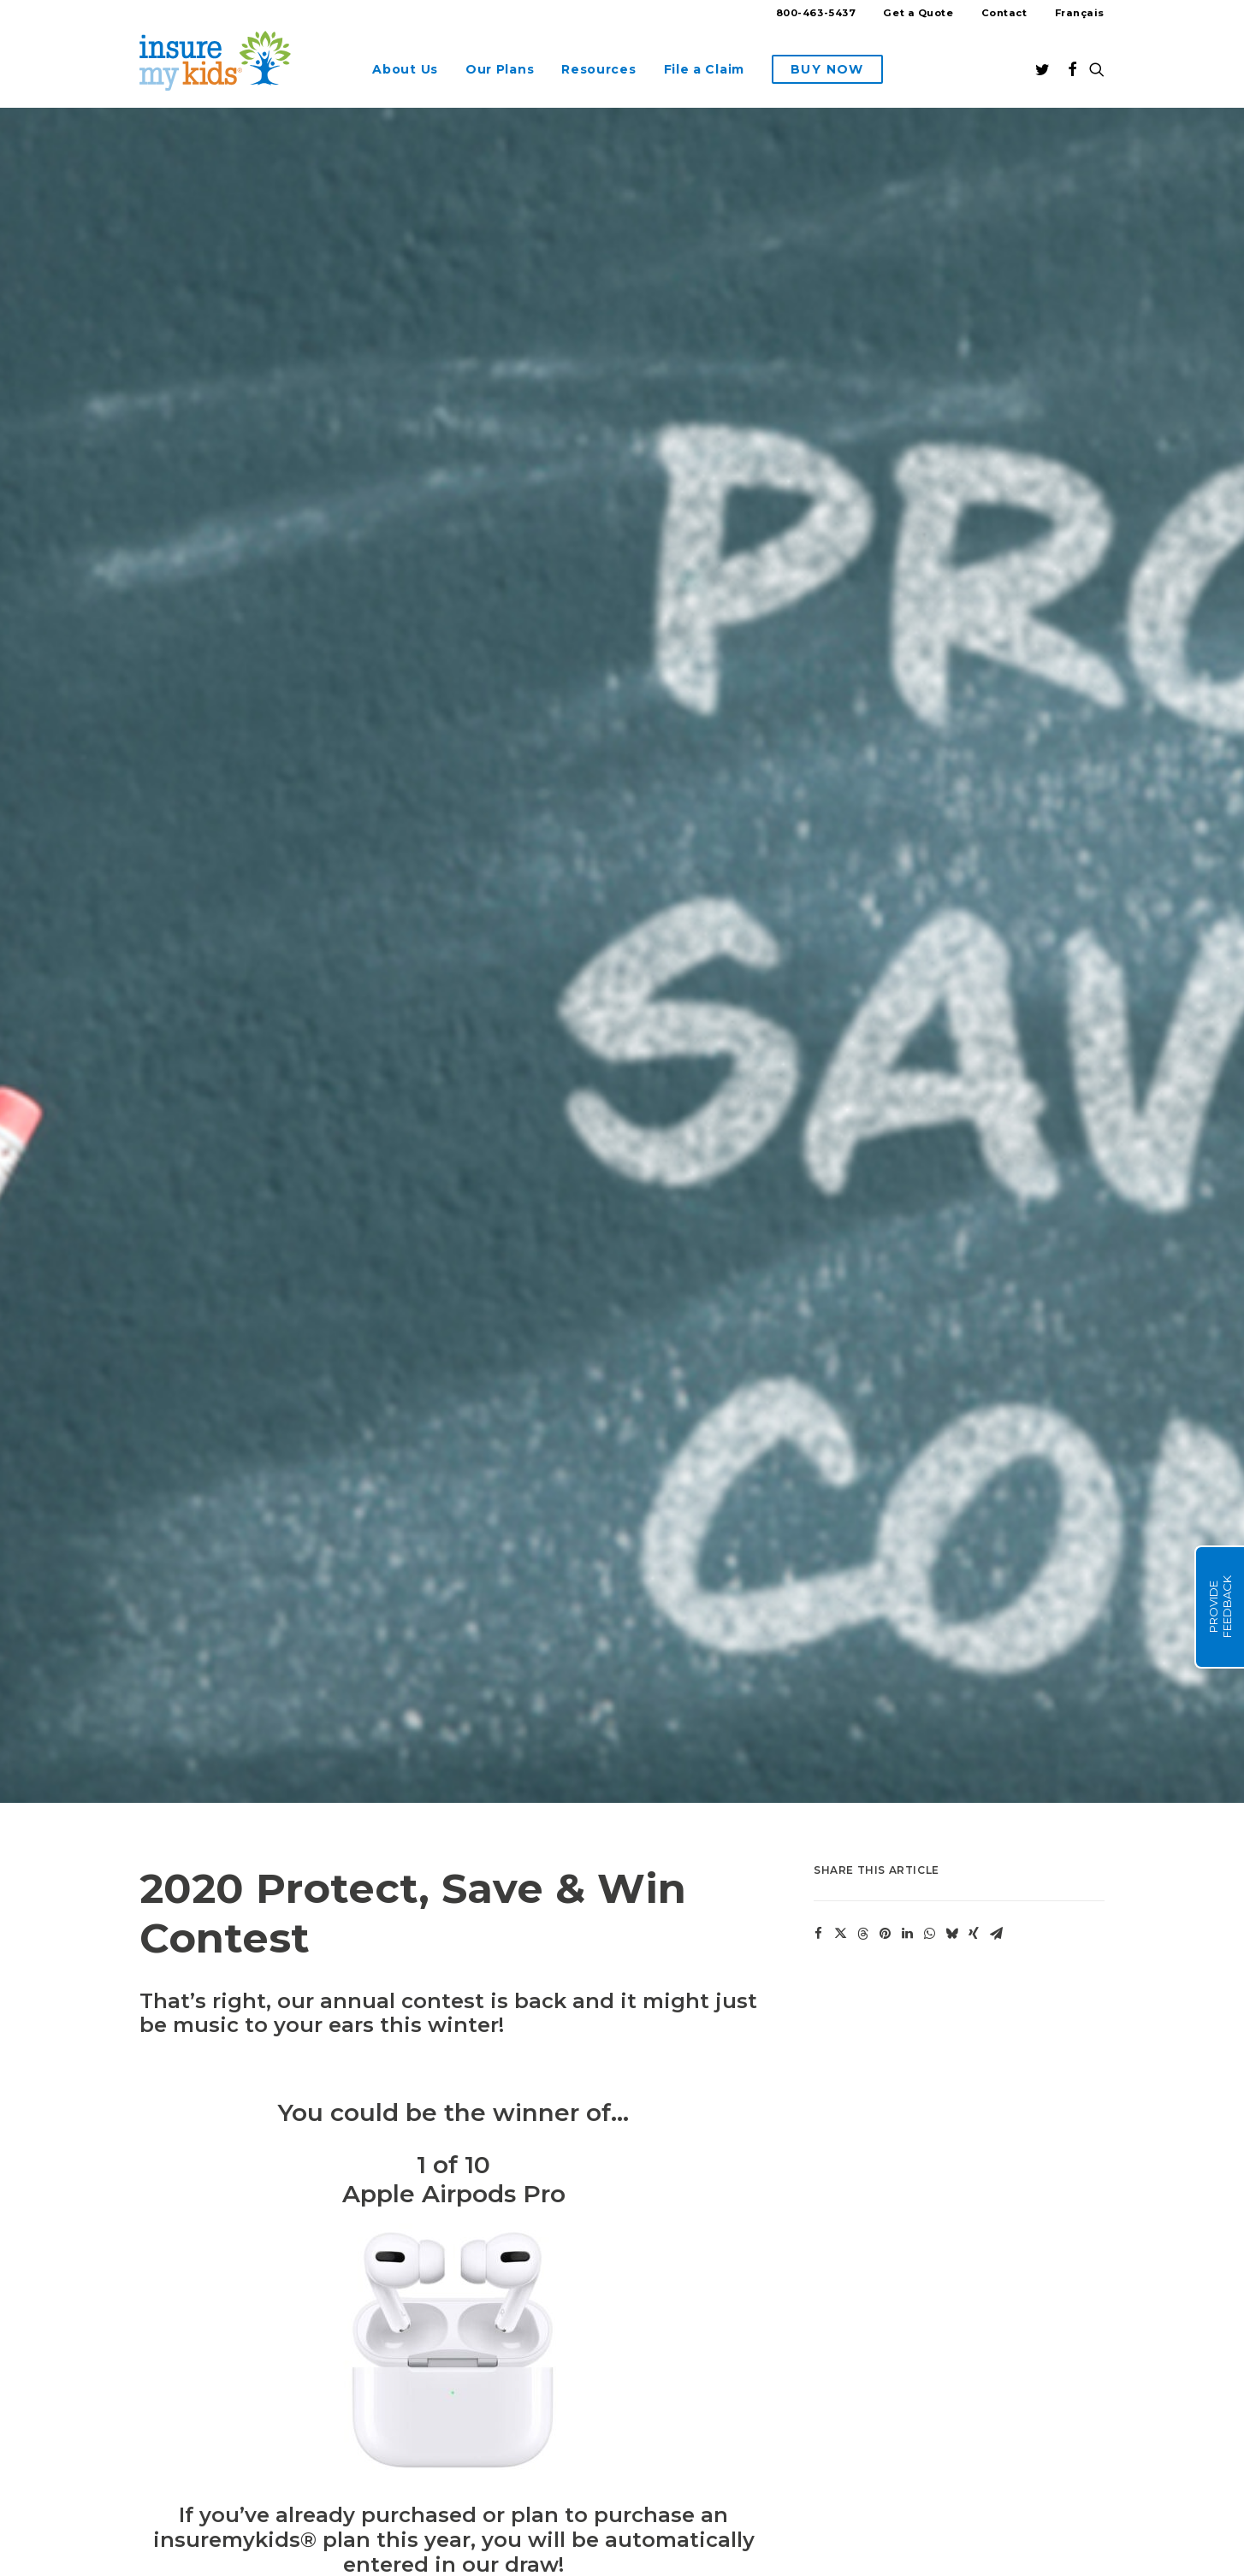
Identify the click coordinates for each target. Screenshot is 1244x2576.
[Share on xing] (973, 1546)
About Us (405, 69)
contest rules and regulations (259, 2309)
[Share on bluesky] (951, 1546)
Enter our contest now (371, 2264)
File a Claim (704, 69)
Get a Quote (918, 13)
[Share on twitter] (840, 1546)
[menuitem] (822, 15)
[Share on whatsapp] (929, 1546)
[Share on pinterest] (884, 1546)
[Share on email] (996, 1546)
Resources (598, 69)
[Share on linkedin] (907, 1546)
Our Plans (499, 69)
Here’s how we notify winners (234, 2557)
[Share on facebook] (818, 1546)
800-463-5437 (816, 13)
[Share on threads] (862, 1546)
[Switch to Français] (1074, 13)
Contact (1004, 13)
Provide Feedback (1220, 1607)
